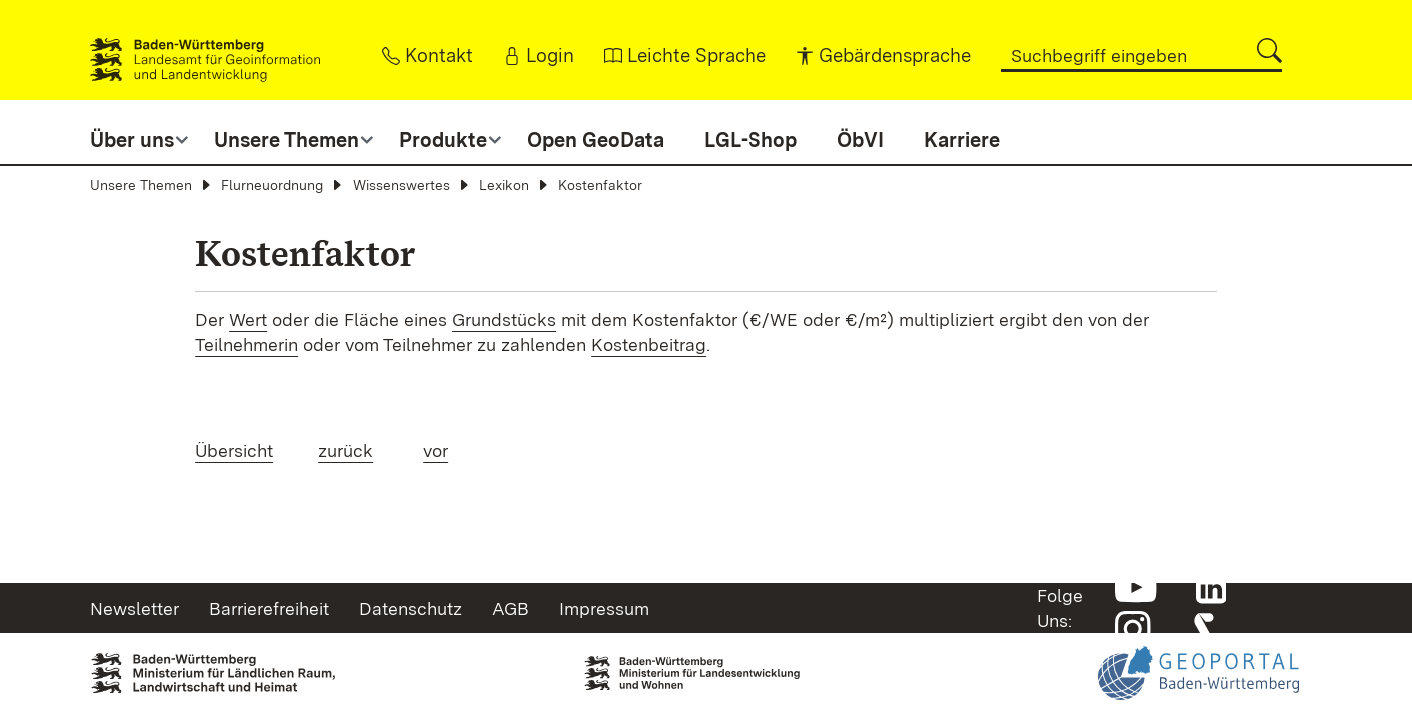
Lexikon (504, 185)
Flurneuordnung (272, 185)
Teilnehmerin (246, 344)
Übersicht (234, 450)
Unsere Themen (141, 185)
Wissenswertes (401, 185)
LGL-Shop (750, 140)
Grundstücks (504, 319)
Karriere (962, 140)
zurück (345, 450)
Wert (248, 319)
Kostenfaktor (600, 185)
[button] (1269, 50)
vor (435, 450)
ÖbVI (860, 140)
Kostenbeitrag (648, 344)
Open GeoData (595, 140)
